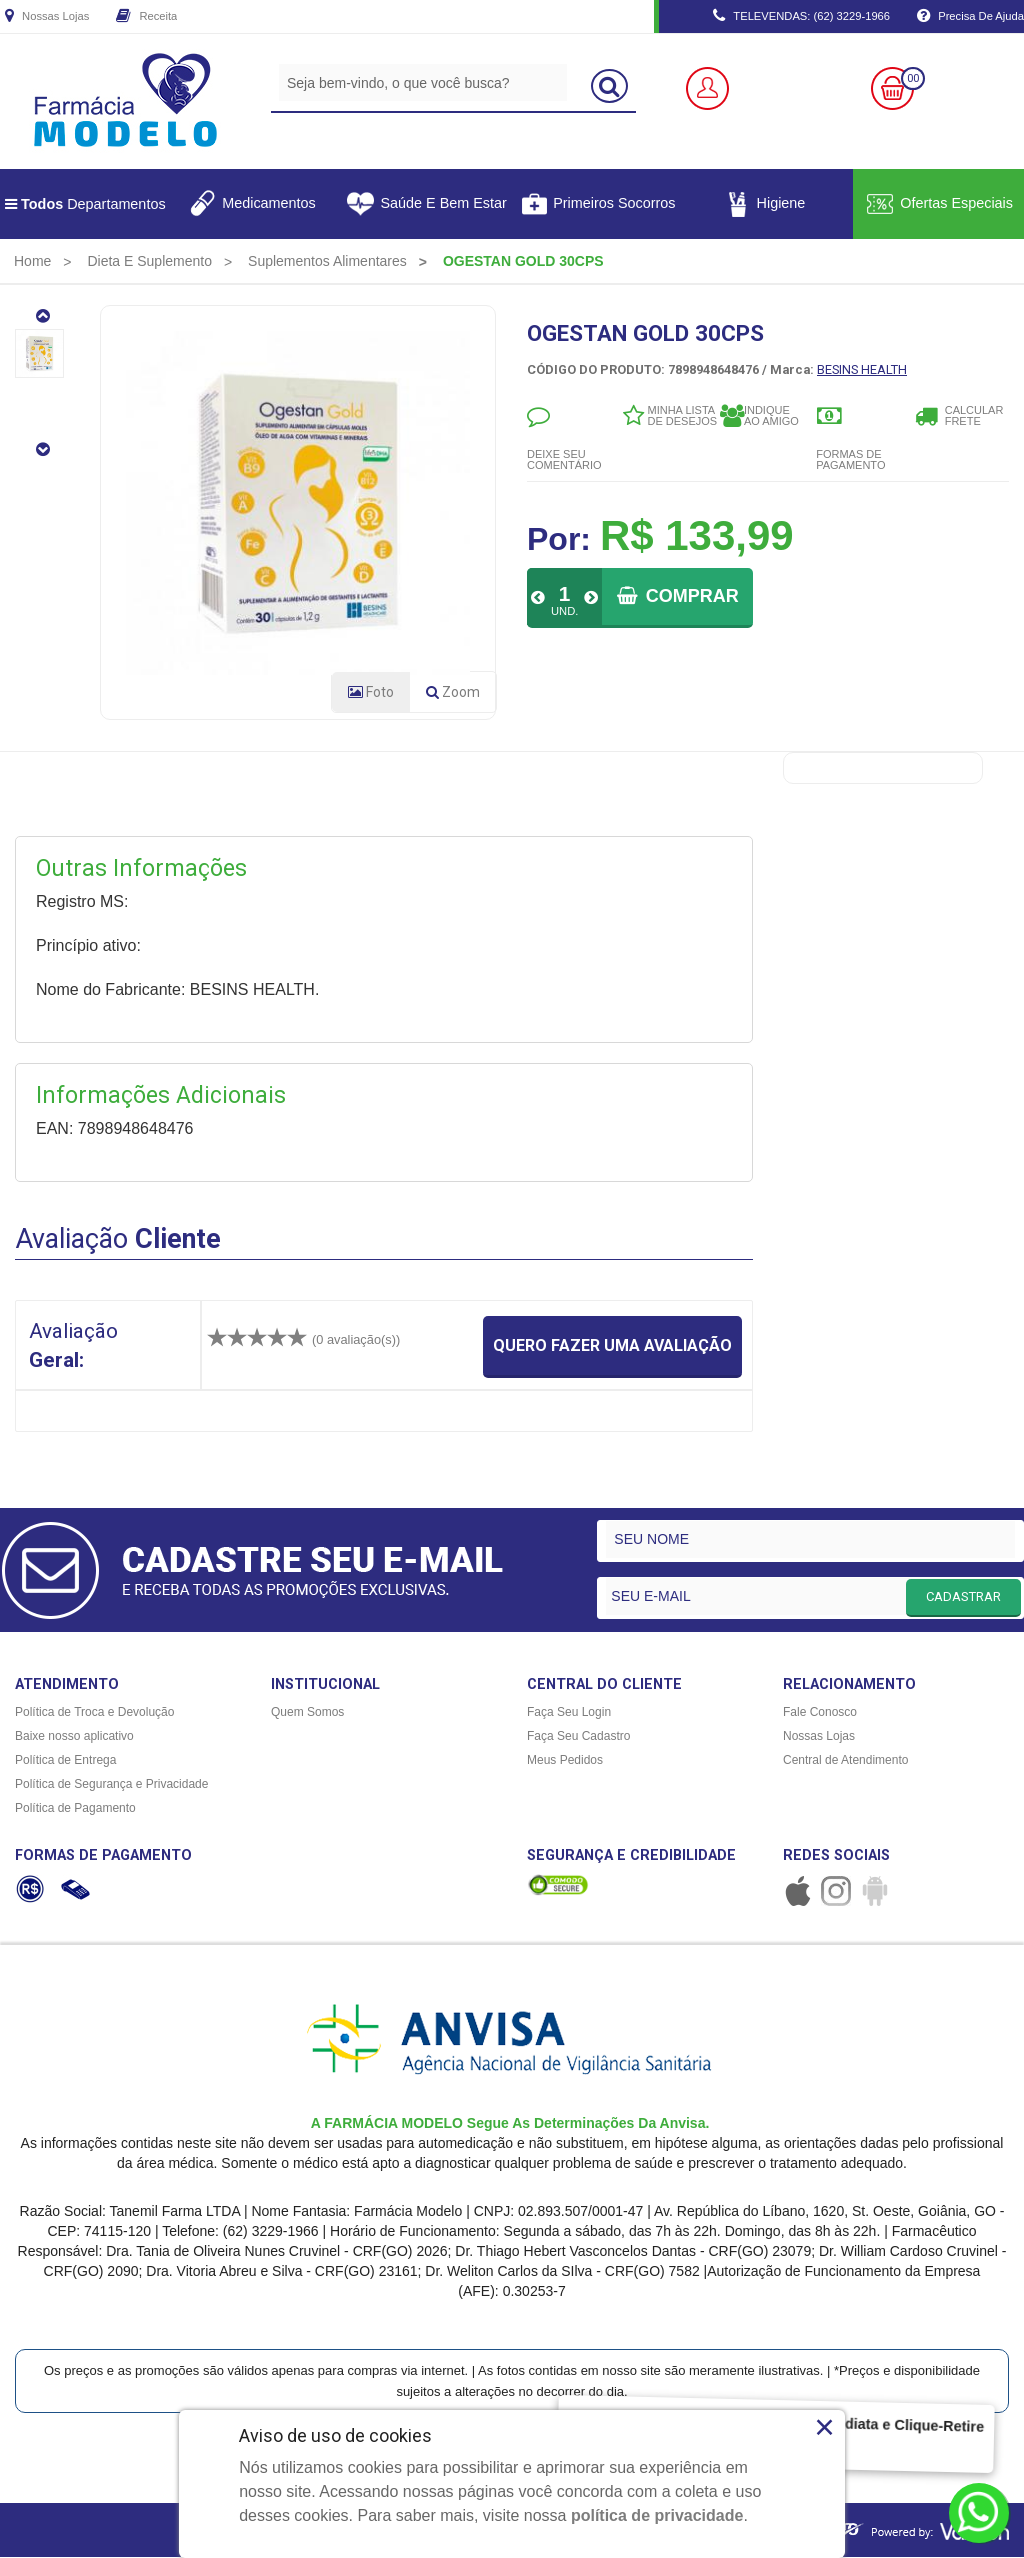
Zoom (461, 697)
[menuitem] (32, 261)
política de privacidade (657, 2515)
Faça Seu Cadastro (578, 1737)
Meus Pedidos (565, 1761)
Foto (371, 693)
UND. (564, 611)
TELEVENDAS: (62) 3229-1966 (801, 17)
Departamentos (85, 204)
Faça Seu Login (569, 1713)
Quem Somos (307, 1713)
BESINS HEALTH (862, 369)
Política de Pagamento (75, 1809)
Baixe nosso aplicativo (74, 1737)
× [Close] (824, 2427)
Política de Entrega (65, 1761)
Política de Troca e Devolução (94, 1713)
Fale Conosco (820, 1713)
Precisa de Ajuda (970, 17)
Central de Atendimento (845, 1761)
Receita (146, 17)
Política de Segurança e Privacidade (111, 1785)
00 (913, 78)
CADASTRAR (963, 1597)
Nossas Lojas (47, 17)
